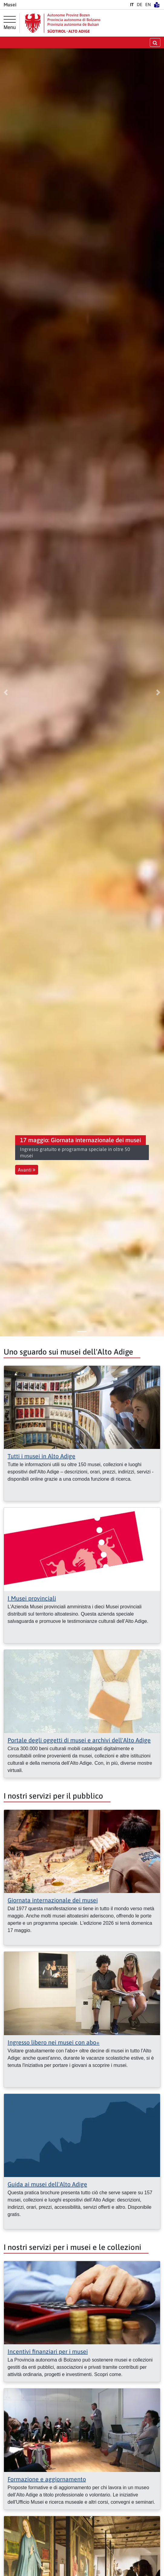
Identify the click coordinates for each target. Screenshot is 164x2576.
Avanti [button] (26, 1169)
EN (148, 4)
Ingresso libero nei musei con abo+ (54, 2042)
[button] (5, 692)
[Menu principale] (10, 23)
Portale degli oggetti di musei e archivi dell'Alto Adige (79, 1740)
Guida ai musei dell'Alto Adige (47, 2184)
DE (139, 4)
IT (132, 4)
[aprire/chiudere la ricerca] (155, 42)
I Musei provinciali (32, 1598)
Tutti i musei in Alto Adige (41, 1456)
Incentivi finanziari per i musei (48, 2351)
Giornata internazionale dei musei (53, 1900)
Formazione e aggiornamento (47, 2479)
